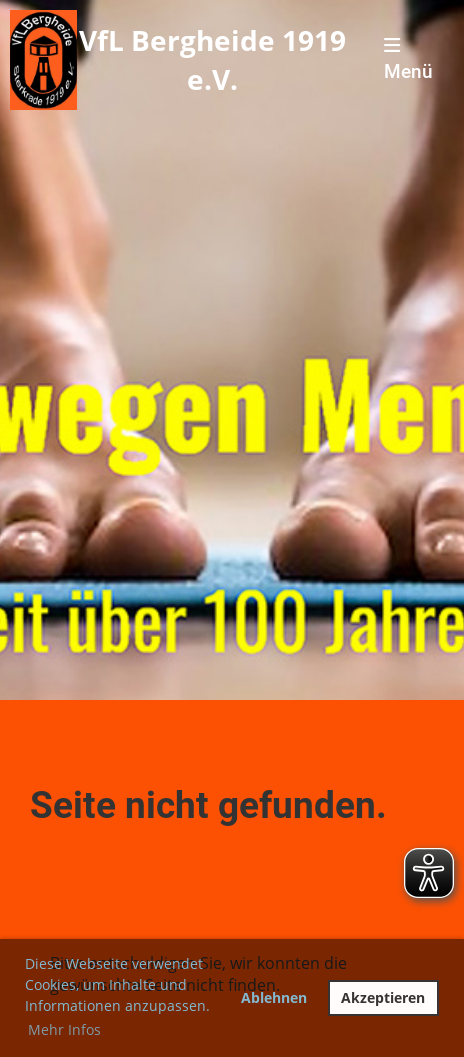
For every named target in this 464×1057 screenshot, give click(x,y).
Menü (408, 59)
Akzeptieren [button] (383, 997)
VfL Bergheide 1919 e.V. (212, 59)
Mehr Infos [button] (64, 1029)
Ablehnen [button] (274, 997)
